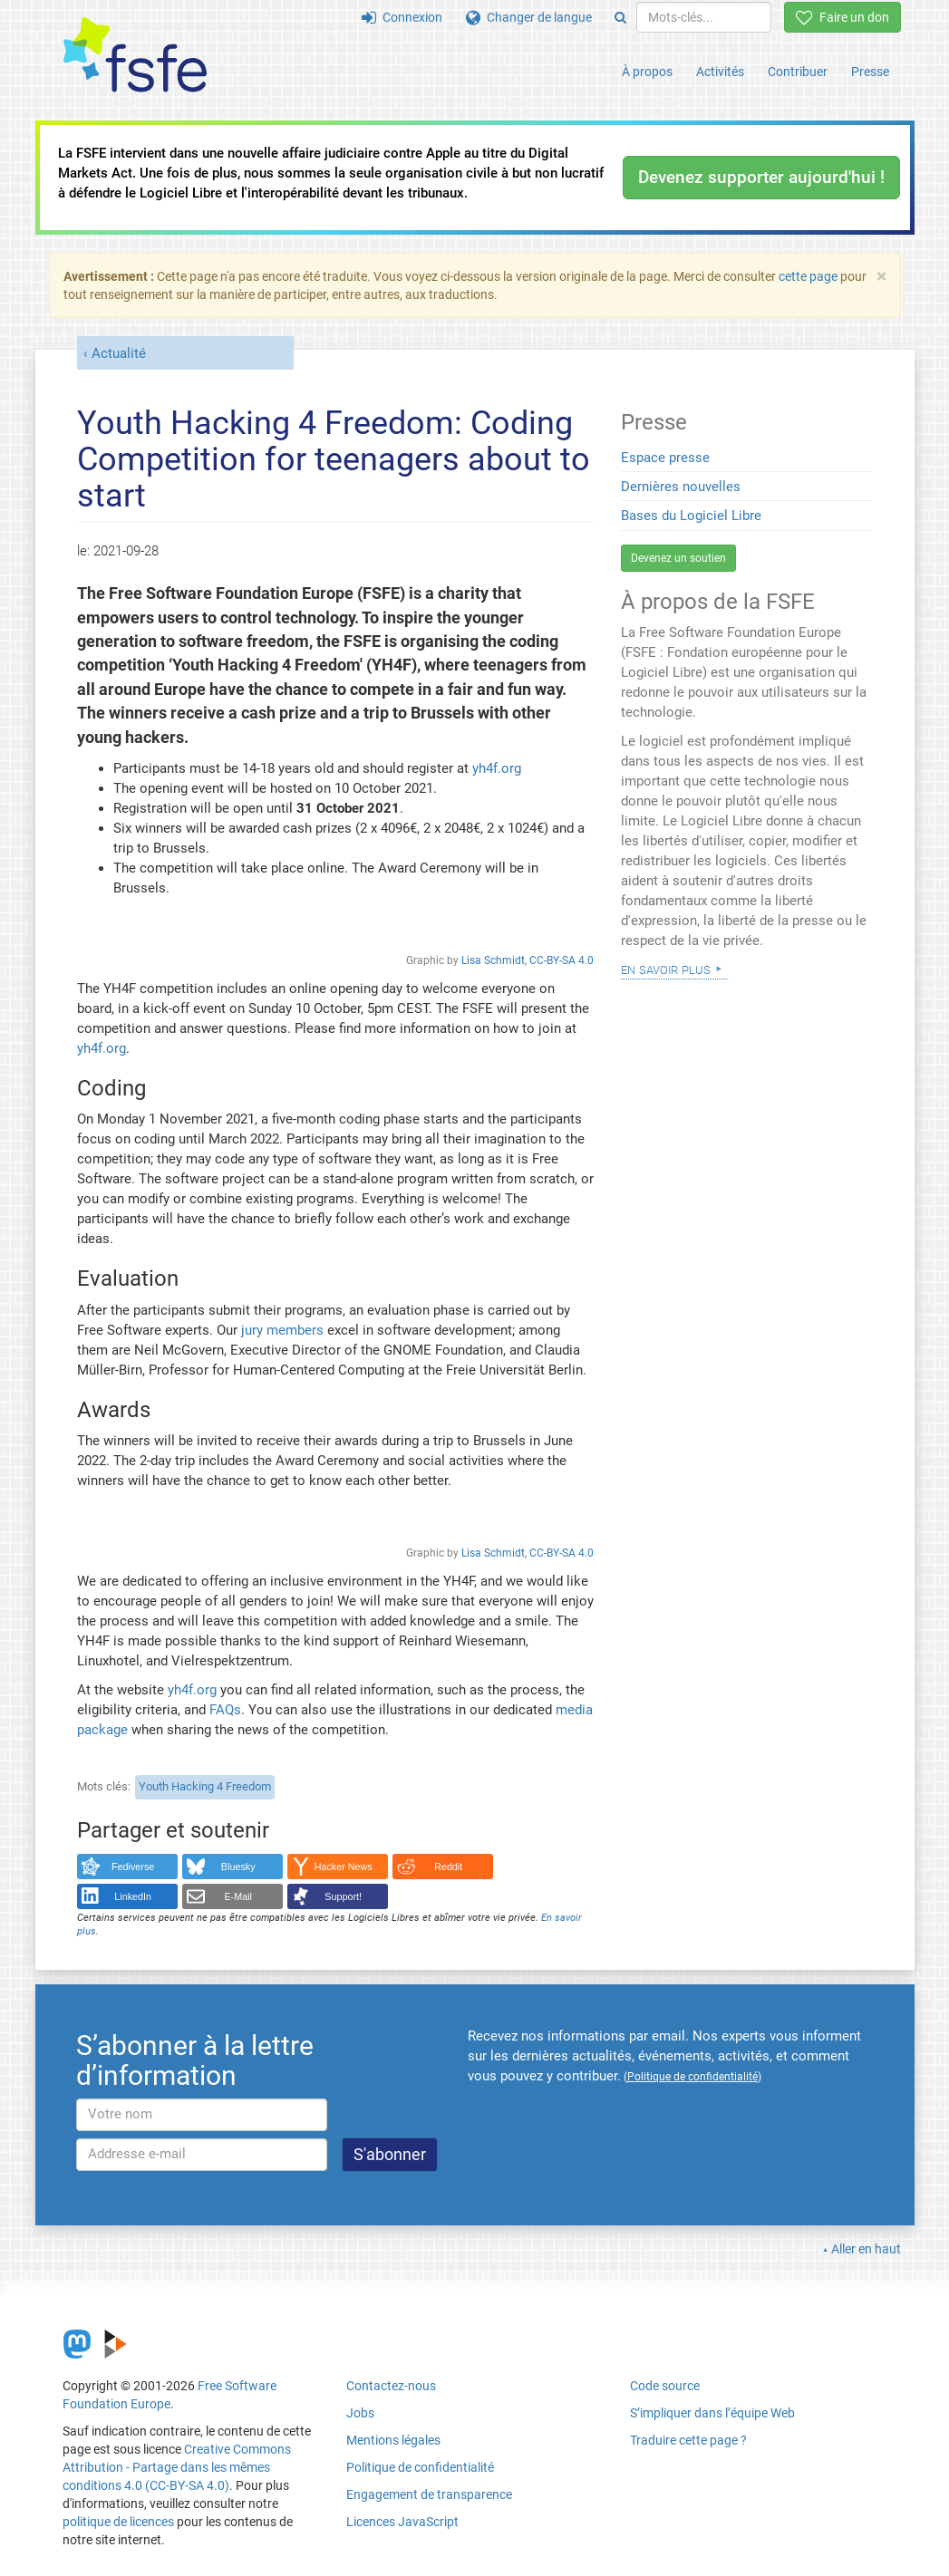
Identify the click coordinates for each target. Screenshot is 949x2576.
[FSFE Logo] (135, 55)
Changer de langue (529, 17)
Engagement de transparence (429, 2494)
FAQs (225, 1710)
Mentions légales (393, 2440)
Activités (720, 71)
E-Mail (238, 1896)
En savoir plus (666, 969)
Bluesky (238, 1866)
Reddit (448, 1866)
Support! (343, 1896)
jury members (282, 1330)
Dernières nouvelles (681, 486)
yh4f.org (496, 768)
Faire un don (842, 17)
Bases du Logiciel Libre (691, 515)
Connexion (402, 17)
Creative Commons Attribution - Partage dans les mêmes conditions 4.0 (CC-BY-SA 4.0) (177, 2467)
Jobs (360, 2413)
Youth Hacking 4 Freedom (205, 1786)
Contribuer (798, 71)
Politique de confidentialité (420, 2467)
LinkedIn (132, 1896)
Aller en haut (866, 2249)
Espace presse (665, 457)
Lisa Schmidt (493, 960)
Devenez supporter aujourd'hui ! (761, 177)
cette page (808, 276)
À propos (647, 71)
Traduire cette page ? (688, 2440)
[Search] (620, 17)
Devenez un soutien (678, 558)
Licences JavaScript (402, 2521)
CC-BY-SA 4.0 (561, 960)
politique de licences (118, 2521)
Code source (665, 2385)
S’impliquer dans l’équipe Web (712, 2413)
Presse (870, 71)
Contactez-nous (391, 2385)
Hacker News (344, 1866)
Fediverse (132, 1866)
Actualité (119, 353)
